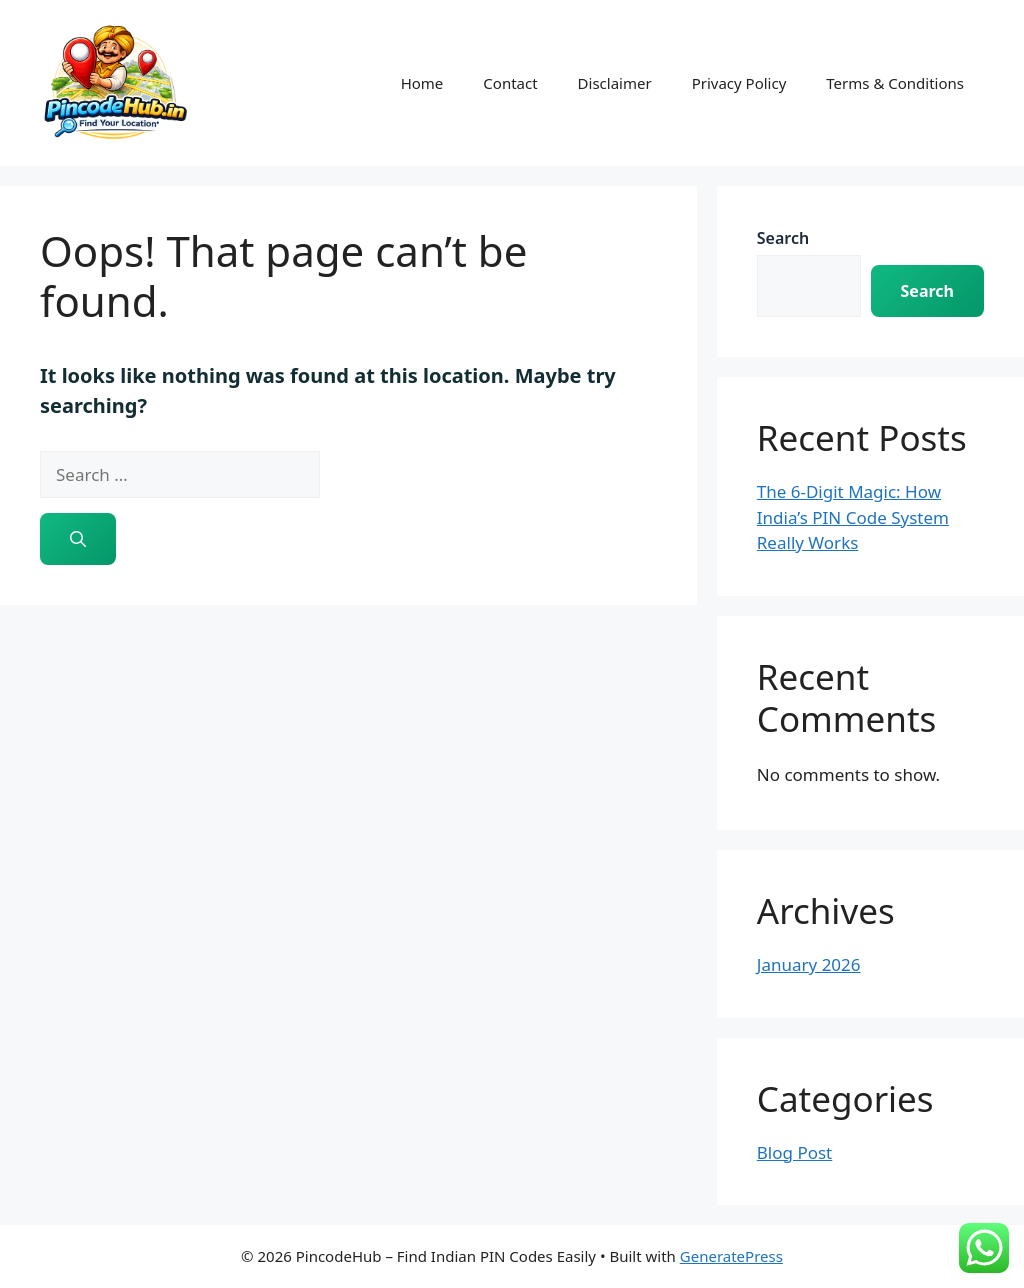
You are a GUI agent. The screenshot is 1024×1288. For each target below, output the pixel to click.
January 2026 (809, 964)
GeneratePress (731, 1256)
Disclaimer (615, 83)
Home (422, 83)
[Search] (78, 539)
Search (783, 238)
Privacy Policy (739, 83)
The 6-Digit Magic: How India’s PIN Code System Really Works (853, 517)
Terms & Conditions (895, 83)
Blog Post (794, 1152)
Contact (510, 83)
